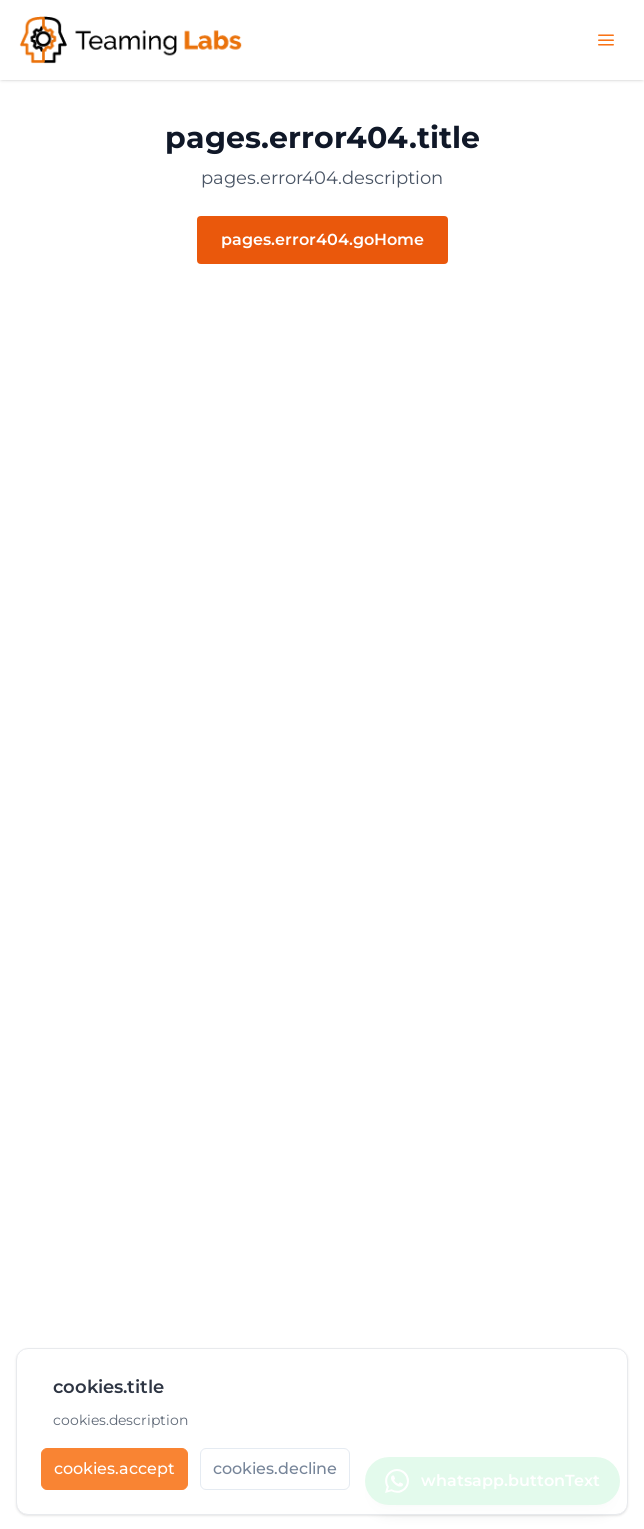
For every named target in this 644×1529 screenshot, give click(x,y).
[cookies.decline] (275, 1476)
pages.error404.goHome (322, 239)
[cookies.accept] (114, 1476)
